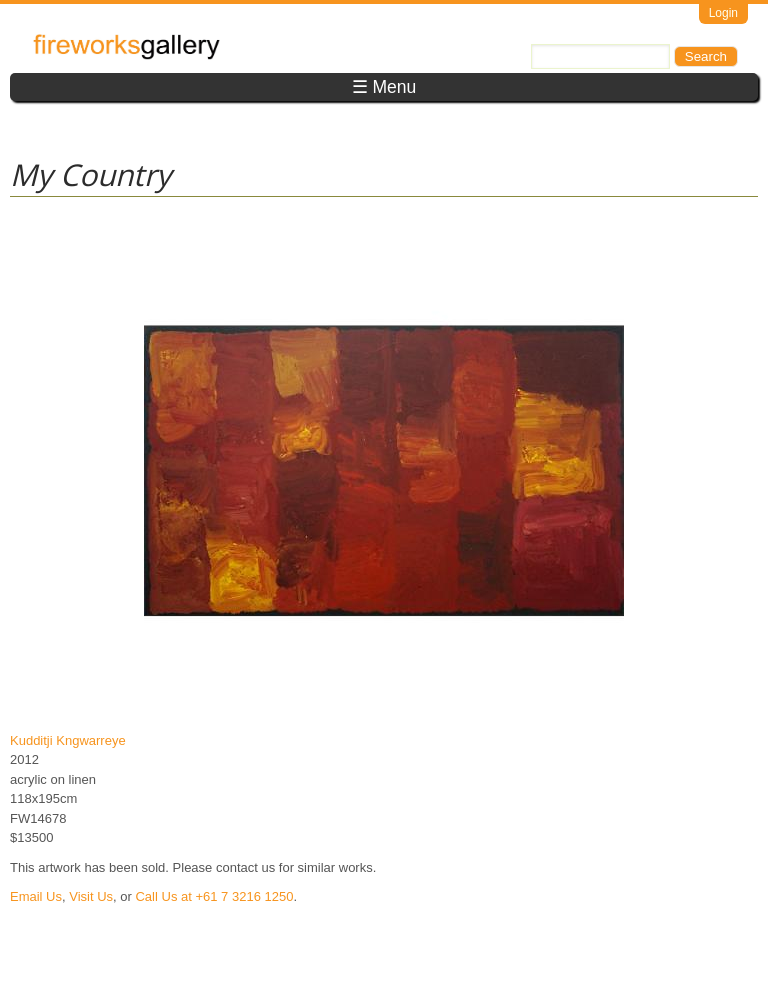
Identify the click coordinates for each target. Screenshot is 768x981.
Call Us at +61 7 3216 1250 (214, 896)
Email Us (36, 896)
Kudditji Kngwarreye (68, 740)
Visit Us (91, 896)
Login (723, 13)
